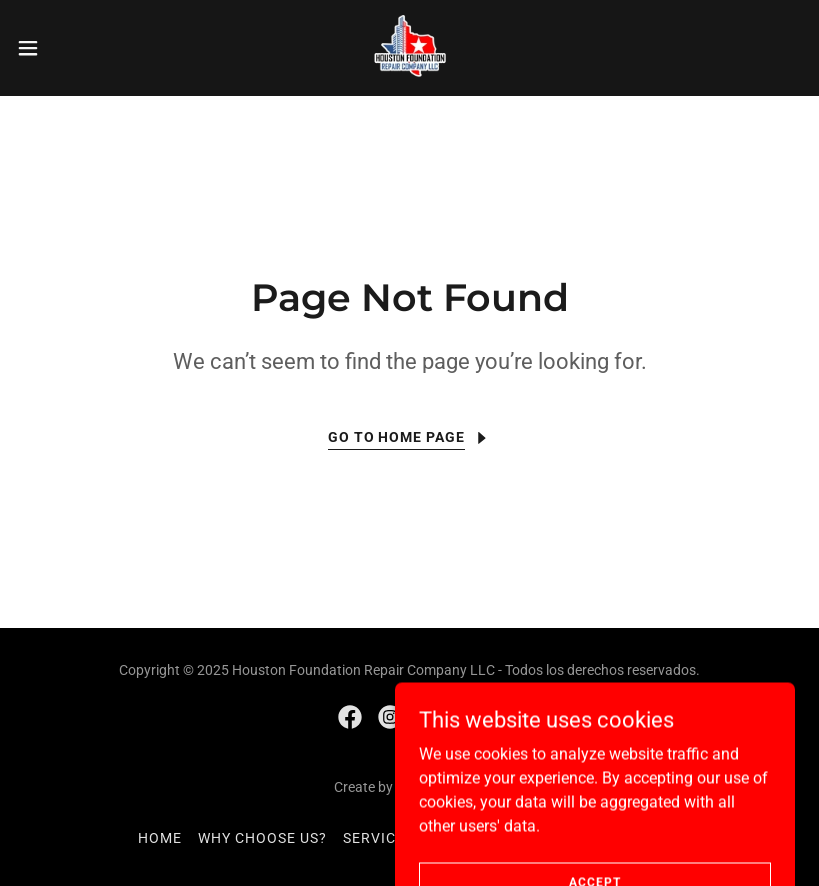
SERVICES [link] (378, 838)
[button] (68, 48)
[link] (409, 48)
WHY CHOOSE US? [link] (262, 838)
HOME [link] (160, 838)
